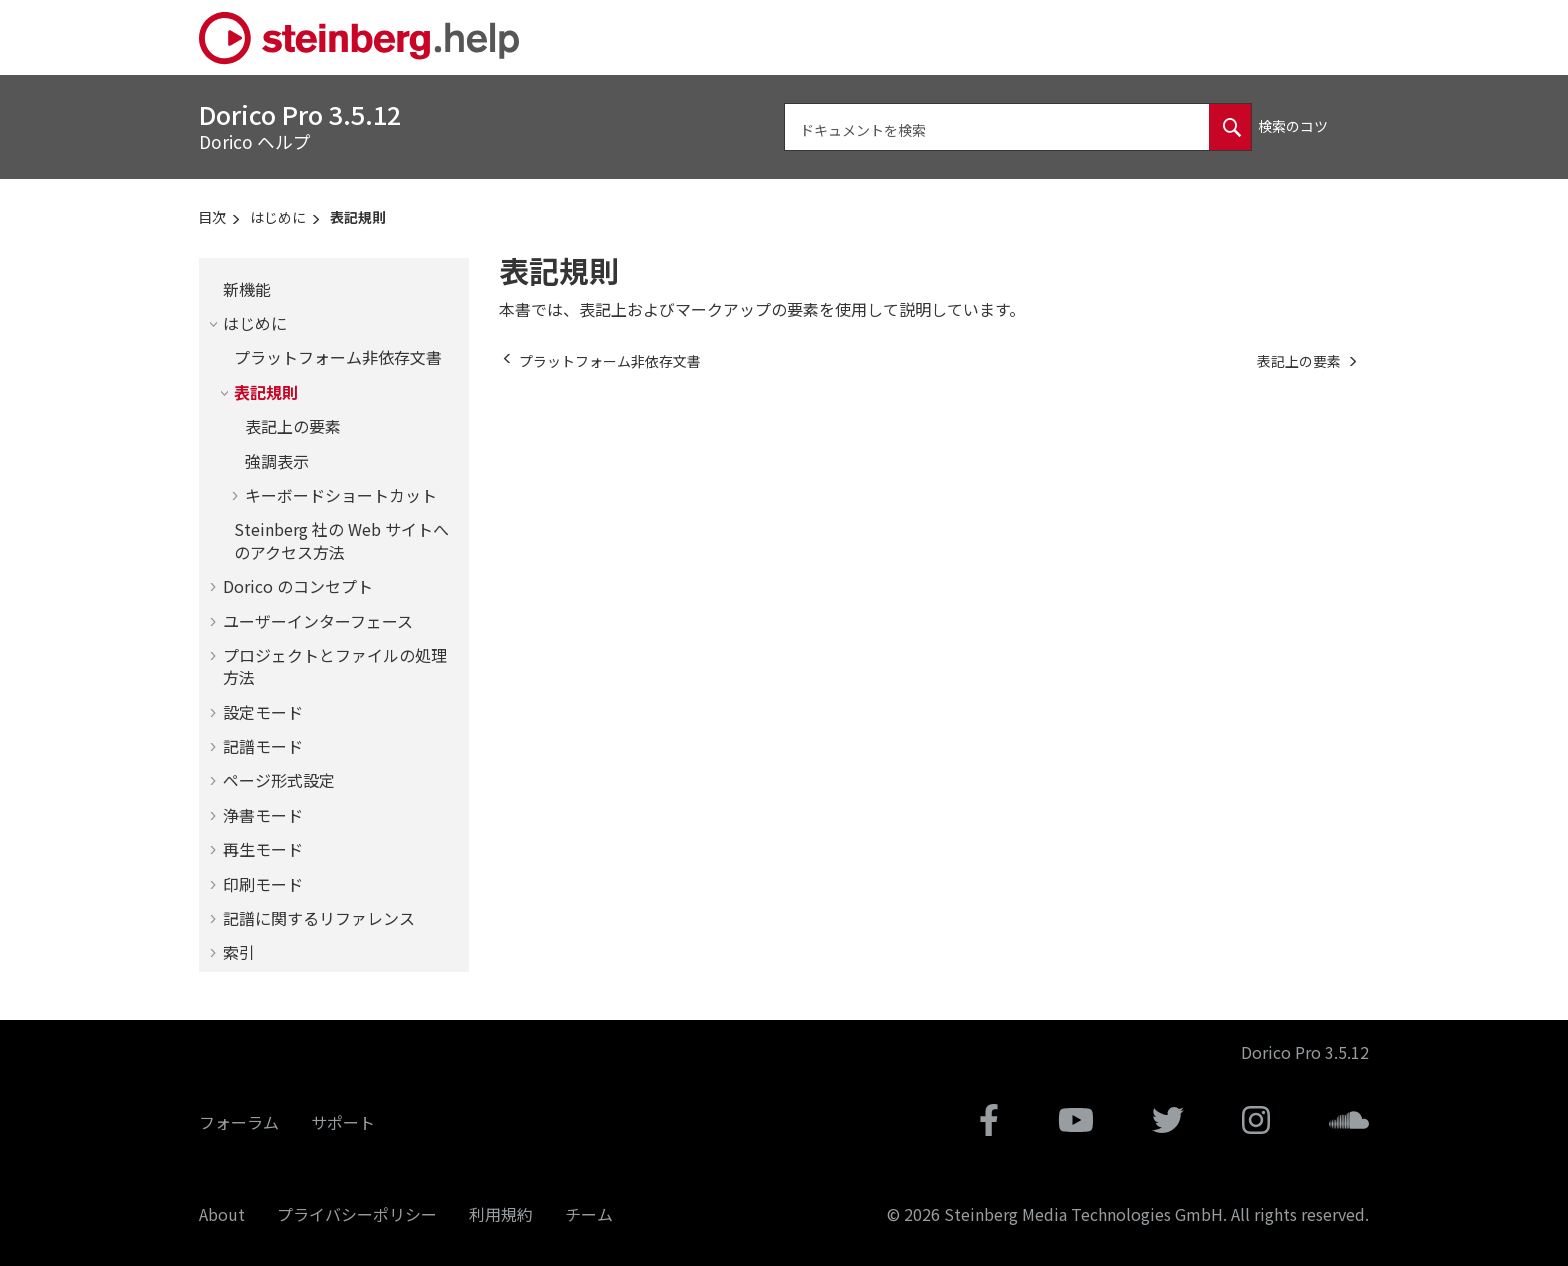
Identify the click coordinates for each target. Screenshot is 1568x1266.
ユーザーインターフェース (318, 621)
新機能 (247, 289)
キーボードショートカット (341, 495)
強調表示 (277, 461)
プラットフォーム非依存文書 (338, 357)
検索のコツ (1293, 126)
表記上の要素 (293, 426)
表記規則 (358, 217)
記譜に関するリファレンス (319, 918)
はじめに (278, 217)
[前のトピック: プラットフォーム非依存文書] (610, 361)
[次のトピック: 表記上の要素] (1299, 361)
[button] (215, 289)
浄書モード (263, 815)
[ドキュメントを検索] (1230, 127)
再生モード (263, 849)
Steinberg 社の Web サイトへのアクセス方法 (341, 540)
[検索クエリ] (1018, 127)
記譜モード (263, 746)
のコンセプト (298, 586)
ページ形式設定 (279, 780)
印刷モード (263, 884)
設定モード (263, 712)
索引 (239, 952)
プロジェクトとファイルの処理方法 (335, 666)
